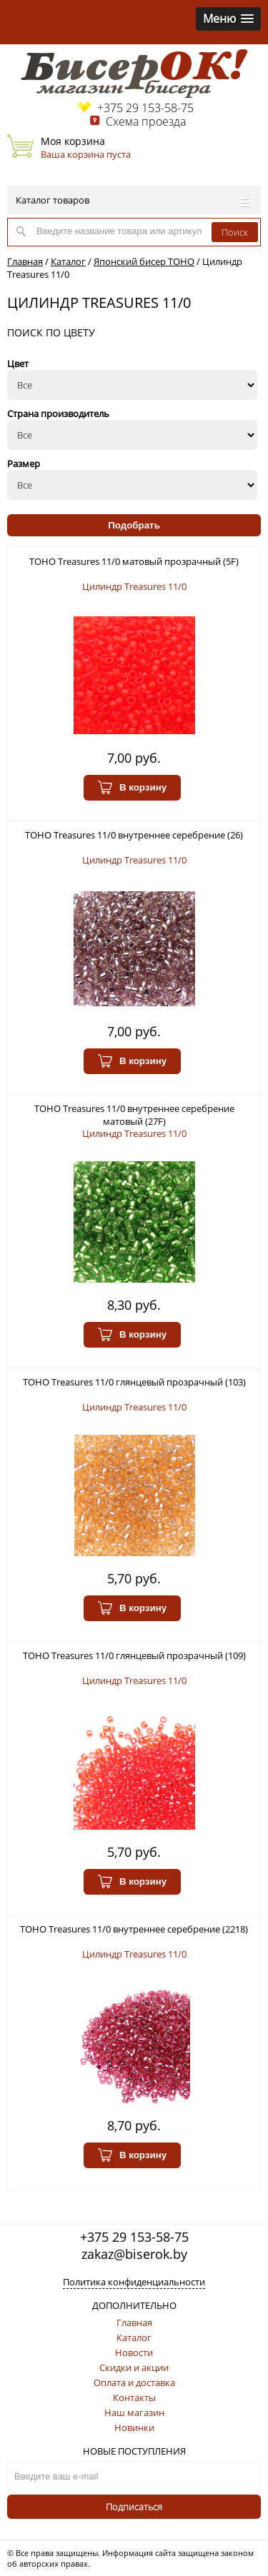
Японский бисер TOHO (144, 261)
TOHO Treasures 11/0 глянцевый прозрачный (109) (134, 1655)
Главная (25, 261)
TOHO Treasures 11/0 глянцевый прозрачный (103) (134, 1381)
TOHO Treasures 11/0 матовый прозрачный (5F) (134, 561)
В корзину (132, 788)
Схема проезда (146, 121)
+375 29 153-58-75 (145, 108)
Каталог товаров (133, 200)
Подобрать (134, 525)
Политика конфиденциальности (134, 2281)
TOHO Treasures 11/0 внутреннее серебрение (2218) (134, 1929)
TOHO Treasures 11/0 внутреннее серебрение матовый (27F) (134, 1115)
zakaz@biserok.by (134, 2253)
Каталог (68, 261)
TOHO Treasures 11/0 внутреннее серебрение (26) (134, 834)
